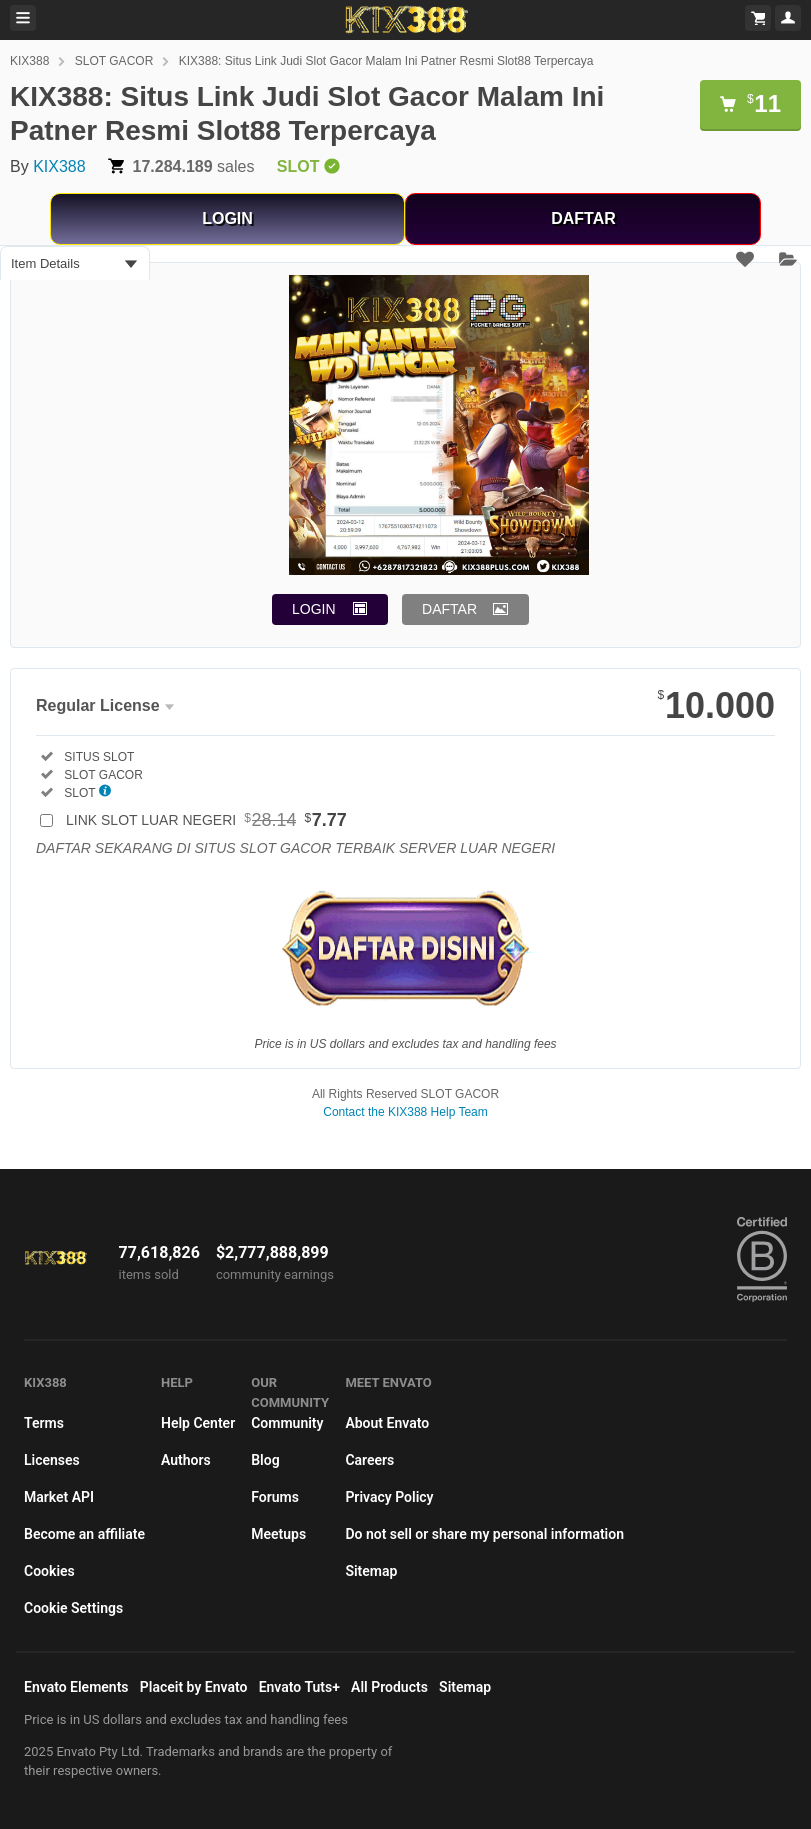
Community (287, 1423)
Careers (369, 1460)
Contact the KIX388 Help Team (405, 1112)
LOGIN (227, 218)
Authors (186, 1460)
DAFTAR (583, 218)
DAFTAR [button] (449, 609)
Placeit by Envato (194, 1687)
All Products (389, 1687)
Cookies (49, 1571)
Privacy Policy (389, 1497)
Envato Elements (76, 1687)
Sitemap (371, 1571)
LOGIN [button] (314, 609)
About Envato (387, 1423)
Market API (59, 1497)
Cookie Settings (73, 1608)
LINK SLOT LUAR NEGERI (206, 820)
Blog (265, 1460)
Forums (275, 1497)
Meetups (278, 1534)
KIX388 (29, 61)
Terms (44, 1423)
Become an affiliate (84, 1534)
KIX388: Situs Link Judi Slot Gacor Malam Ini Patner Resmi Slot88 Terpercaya (386, 61)
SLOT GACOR (114, 61)
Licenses (52, 1460)
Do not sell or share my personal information (484, 1534)
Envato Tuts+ (299, 1687)
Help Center (198, 1423)
